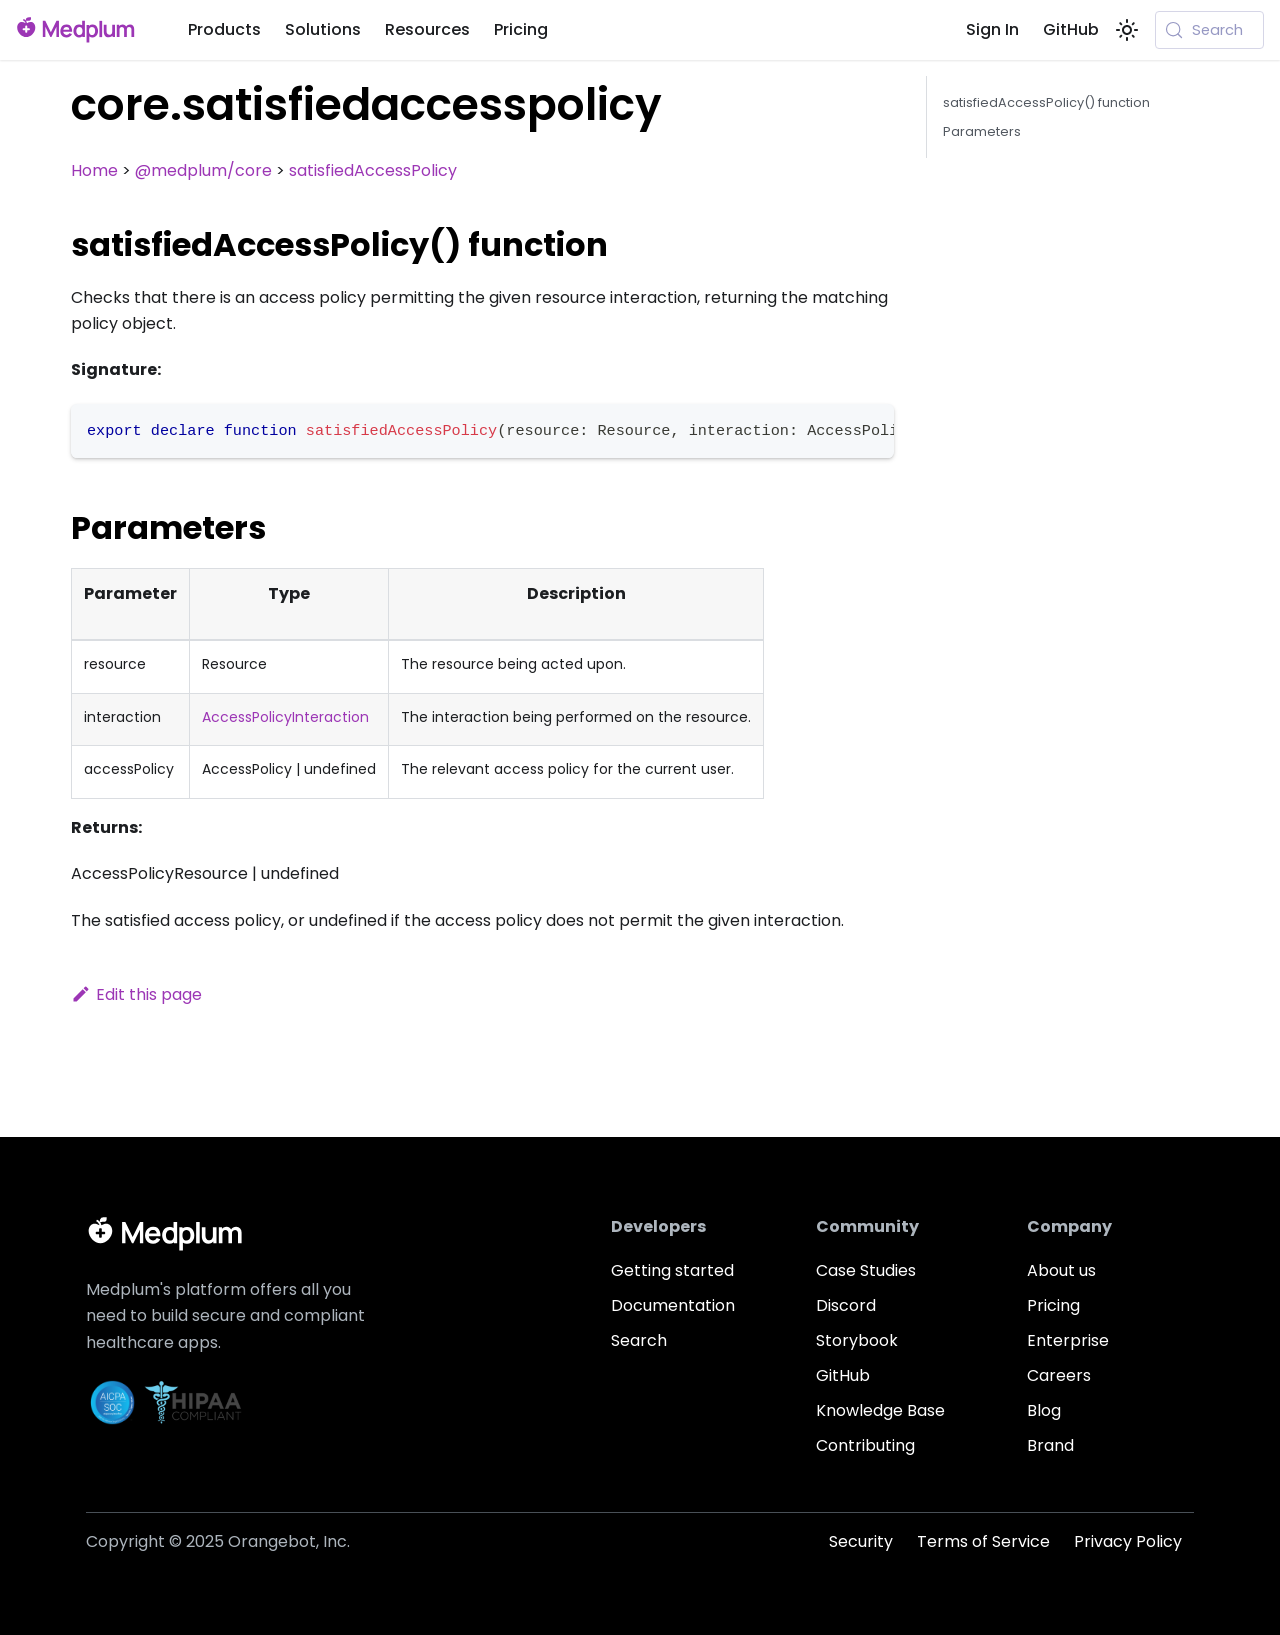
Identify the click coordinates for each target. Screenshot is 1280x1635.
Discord (846, 1305)
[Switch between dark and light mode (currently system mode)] (1127, 30)
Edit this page (136, 994)
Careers (1059, 1375)
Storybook (857, 1340)
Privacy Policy (1128, 1541)
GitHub (1071, 29)
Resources (427, 29)
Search (639, 1340)
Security (861, 1541)
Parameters (982, 131)
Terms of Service (983, 1541)
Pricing (521, 29)
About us (1061, 1270)
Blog (1044, 1410)
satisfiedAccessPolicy (373, 170)
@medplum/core (203, 170)
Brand (1050, 1445)
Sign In (992, 29)
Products (224, 29)
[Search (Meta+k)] (1209, 30)
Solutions (323, 29)
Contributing (865, 1445)
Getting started (672, 1270)
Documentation (673, 1305)
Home (94, 170)
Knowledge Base (880, 1410)
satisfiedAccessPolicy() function (1046, 102)
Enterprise (1068, 1340)
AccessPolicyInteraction (285, 717)
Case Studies (866, 1270)
